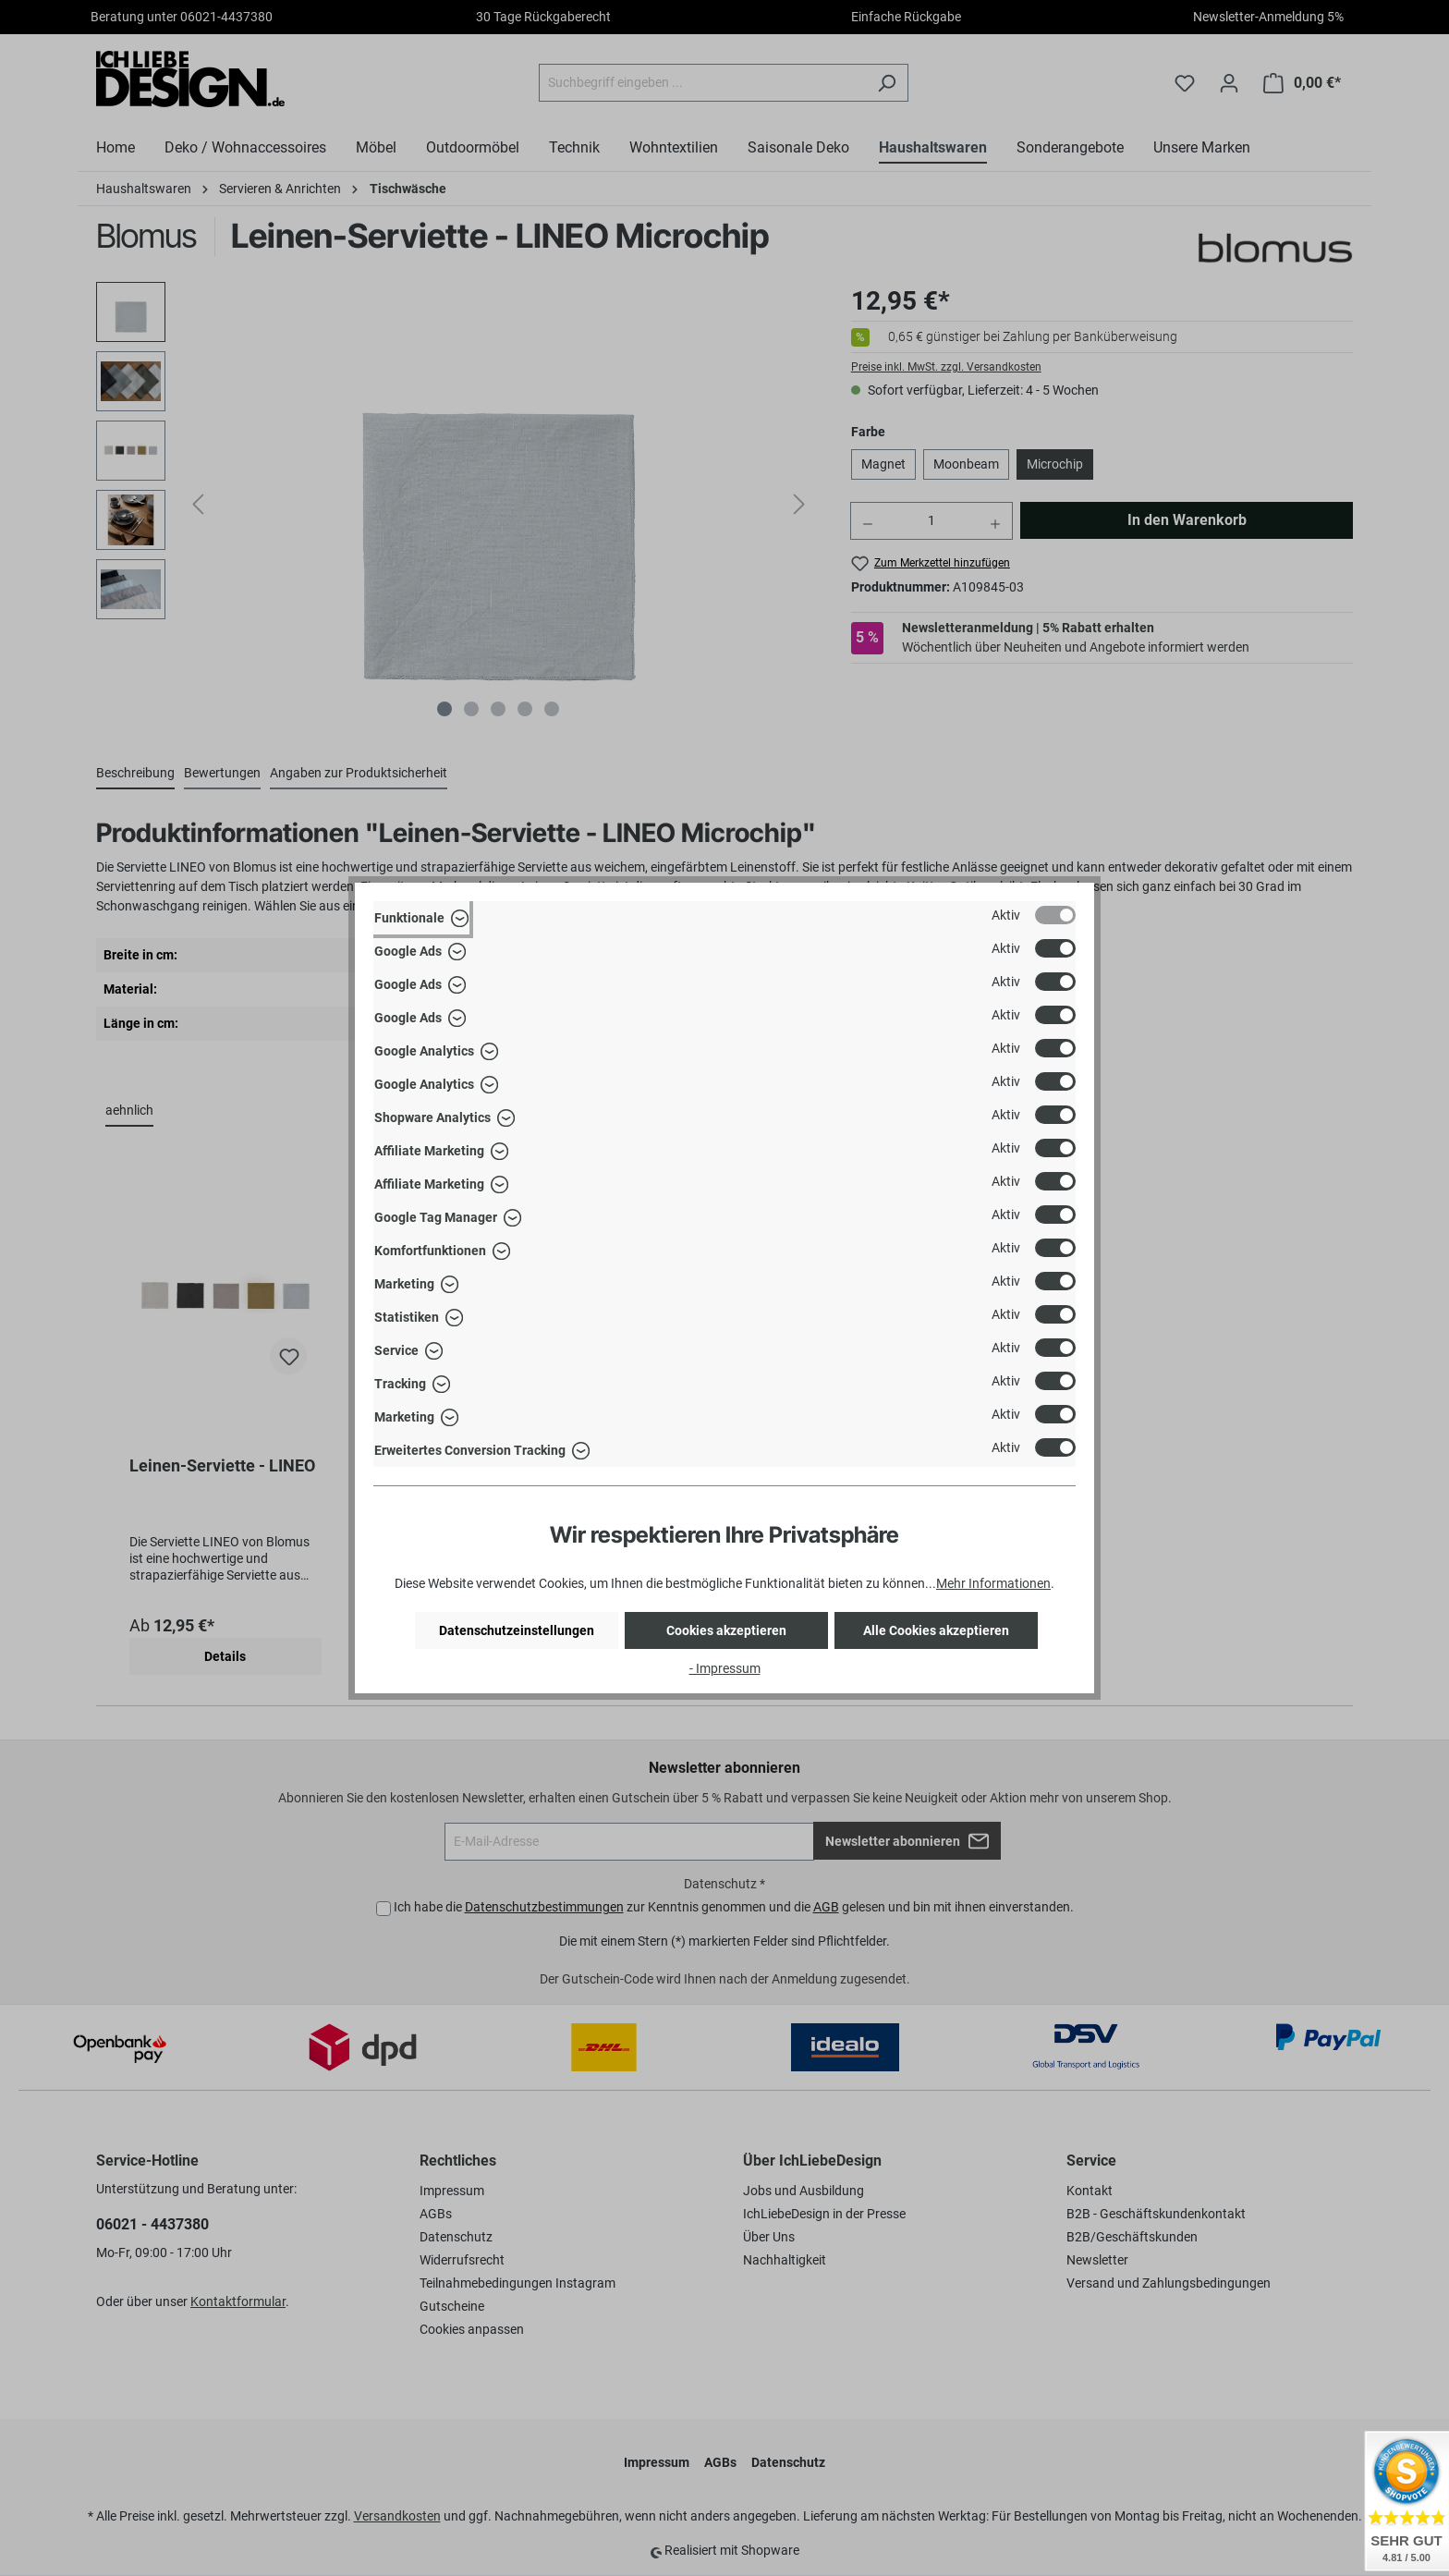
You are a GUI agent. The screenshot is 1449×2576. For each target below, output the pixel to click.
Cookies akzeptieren (726, 1630)
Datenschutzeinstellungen (516, 1630)
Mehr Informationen (993, 1583)
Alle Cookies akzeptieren (936, 1630)
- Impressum (725, 1668)
